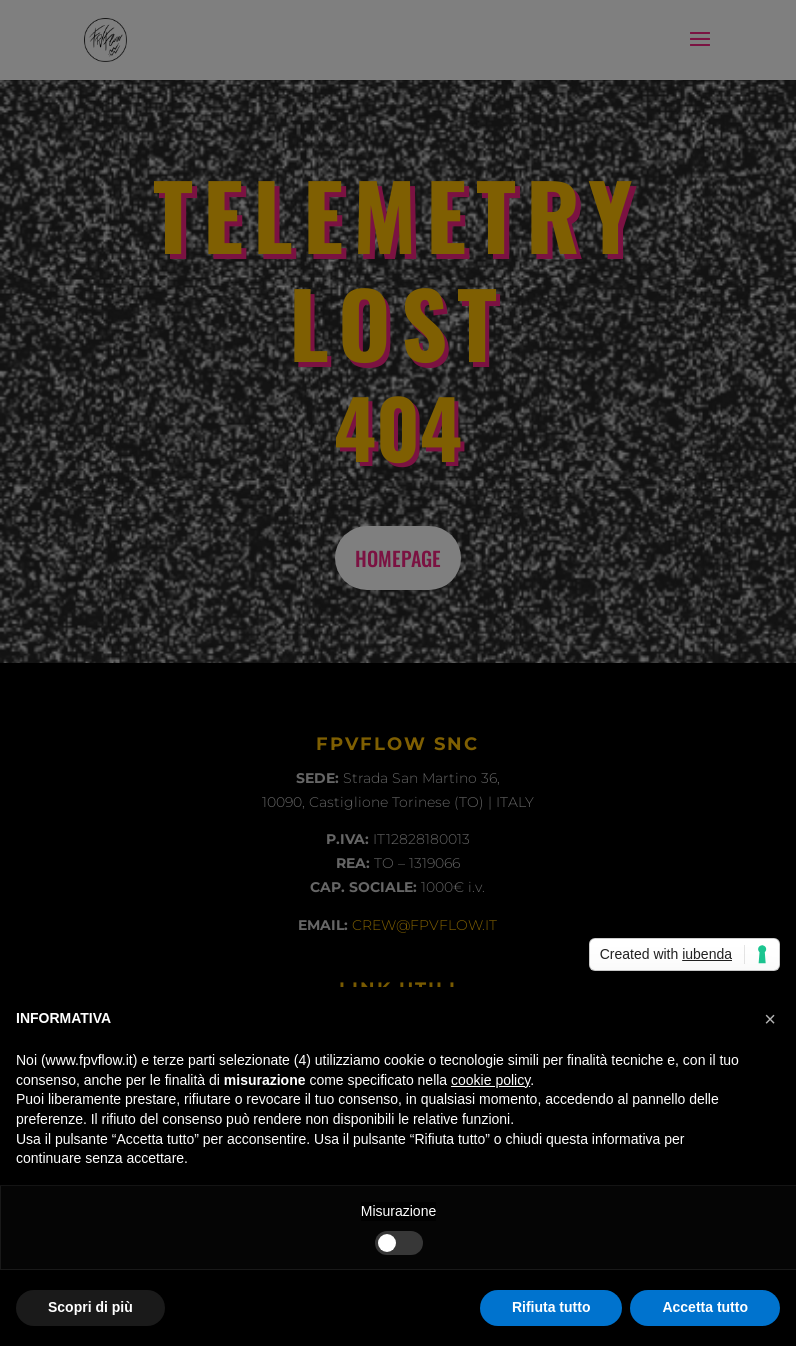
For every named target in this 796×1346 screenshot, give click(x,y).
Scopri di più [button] (90, 1307)
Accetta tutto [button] (705, 1307)
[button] (770, 1019)
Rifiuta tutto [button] (551, 1307)
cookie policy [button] (490, 1080)
